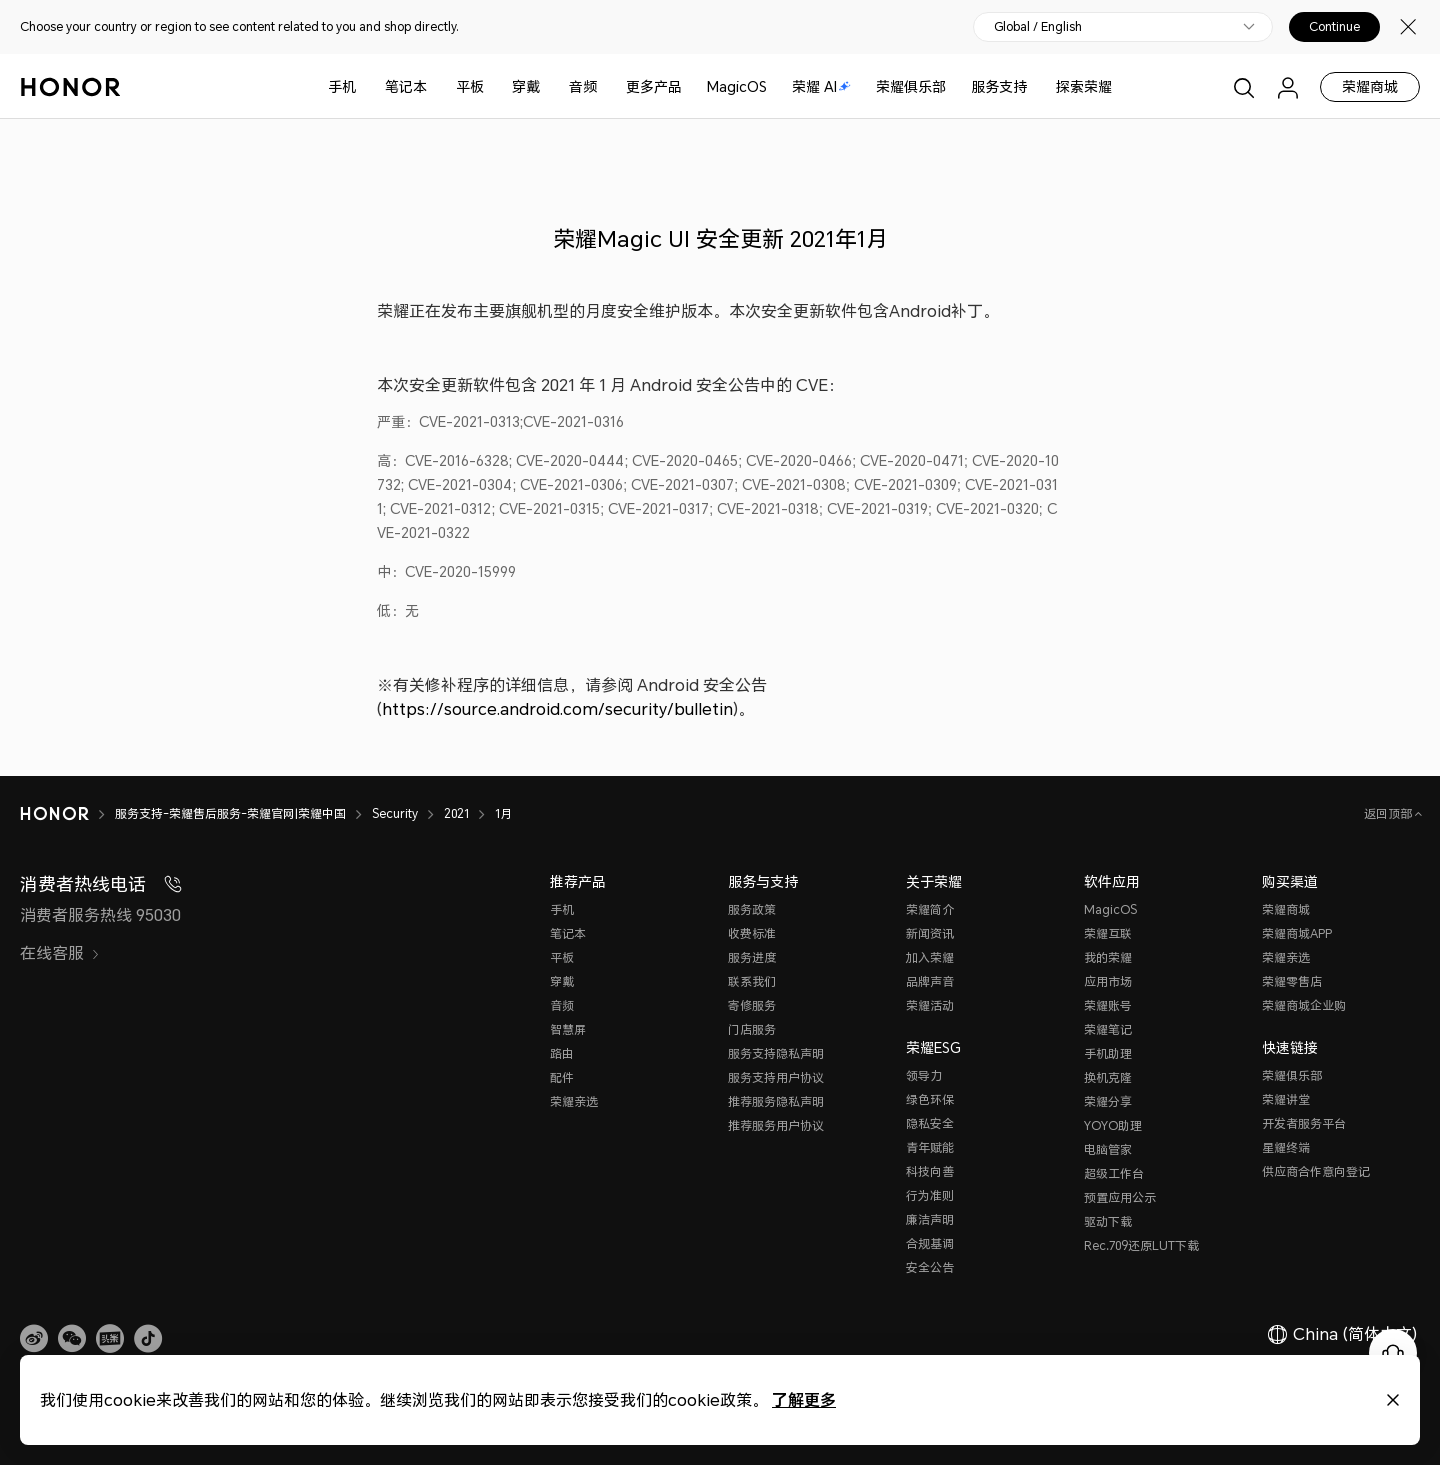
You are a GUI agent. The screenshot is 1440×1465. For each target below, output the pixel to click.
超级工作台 (1114, 1173)
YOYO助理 (1113, 1125)
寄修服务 (752, 1005)
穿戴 (526, 86)
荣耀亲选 (574, 1101)
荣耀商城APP (1297, 933)
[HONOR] (67, 814)
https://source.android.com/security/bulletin (557, 709)
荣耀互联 (1108, 933)
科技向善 (930, 1171)
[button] (72, 1339)
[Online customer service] (1393, 1353)
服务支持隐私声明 (776, 1053)
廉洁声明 (930, 1219)
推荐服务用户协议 (776, 1125)
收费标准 (752, 933)
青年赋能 (930, 1147)
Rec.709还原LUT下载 (1141, 1245)
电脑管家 (1108, 1149)
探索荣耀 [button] (1084, 86)
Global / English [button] (1038, 27)
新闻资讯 (930, 933)
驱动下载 (1108, 1221)
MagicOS (737, 86)
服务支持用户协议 (776, 1077)
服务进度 (752, 957)
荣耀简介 (930, 909)
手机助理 (1108, 1053)
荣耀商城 (1370, 86)
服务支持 (999, 86)
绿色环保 (930, 1099)
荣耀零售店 (1292, 981)
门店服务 (752, 1029)
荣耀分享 (1108, 1101)
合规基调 (930, 1243)
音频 (583, 86)
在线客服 (60, 953)
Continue (1334, 27)
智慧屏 (568, 1029)
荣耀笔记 (1108, 1029)
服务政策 (752, 909)
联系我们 (752, 981)
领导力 (924, 1075)
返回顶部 (1389, 813)
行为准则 (930, 1195)
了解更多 (804, 1399)
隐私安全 (930, 1123)
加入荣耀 (930, 957)
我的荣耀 (1108, 957)
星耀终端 (1286, 1147)
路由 (562, 1053)
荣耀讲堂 (1286, 1099)
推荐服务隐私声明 (776, 1101)
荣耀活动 (930, 1005)
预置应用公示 (1120, 1197)
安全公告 (930, 1267)
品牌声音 (930, 981)
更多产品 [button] (654, 86)
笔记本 (406, 86)
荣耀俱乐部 (911, 86)
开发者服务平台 (1304, 1123)
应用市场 (1108, 981)
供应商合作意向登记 (1316, 1171)
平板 (470, 86)
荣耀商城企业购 (1304, 1005)
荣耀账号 (1108, 1005)
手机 (342, 86)
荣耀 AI (821, 86)
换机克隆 (1108, 1077)
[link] (34, 1339)
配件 (562, 1077)
